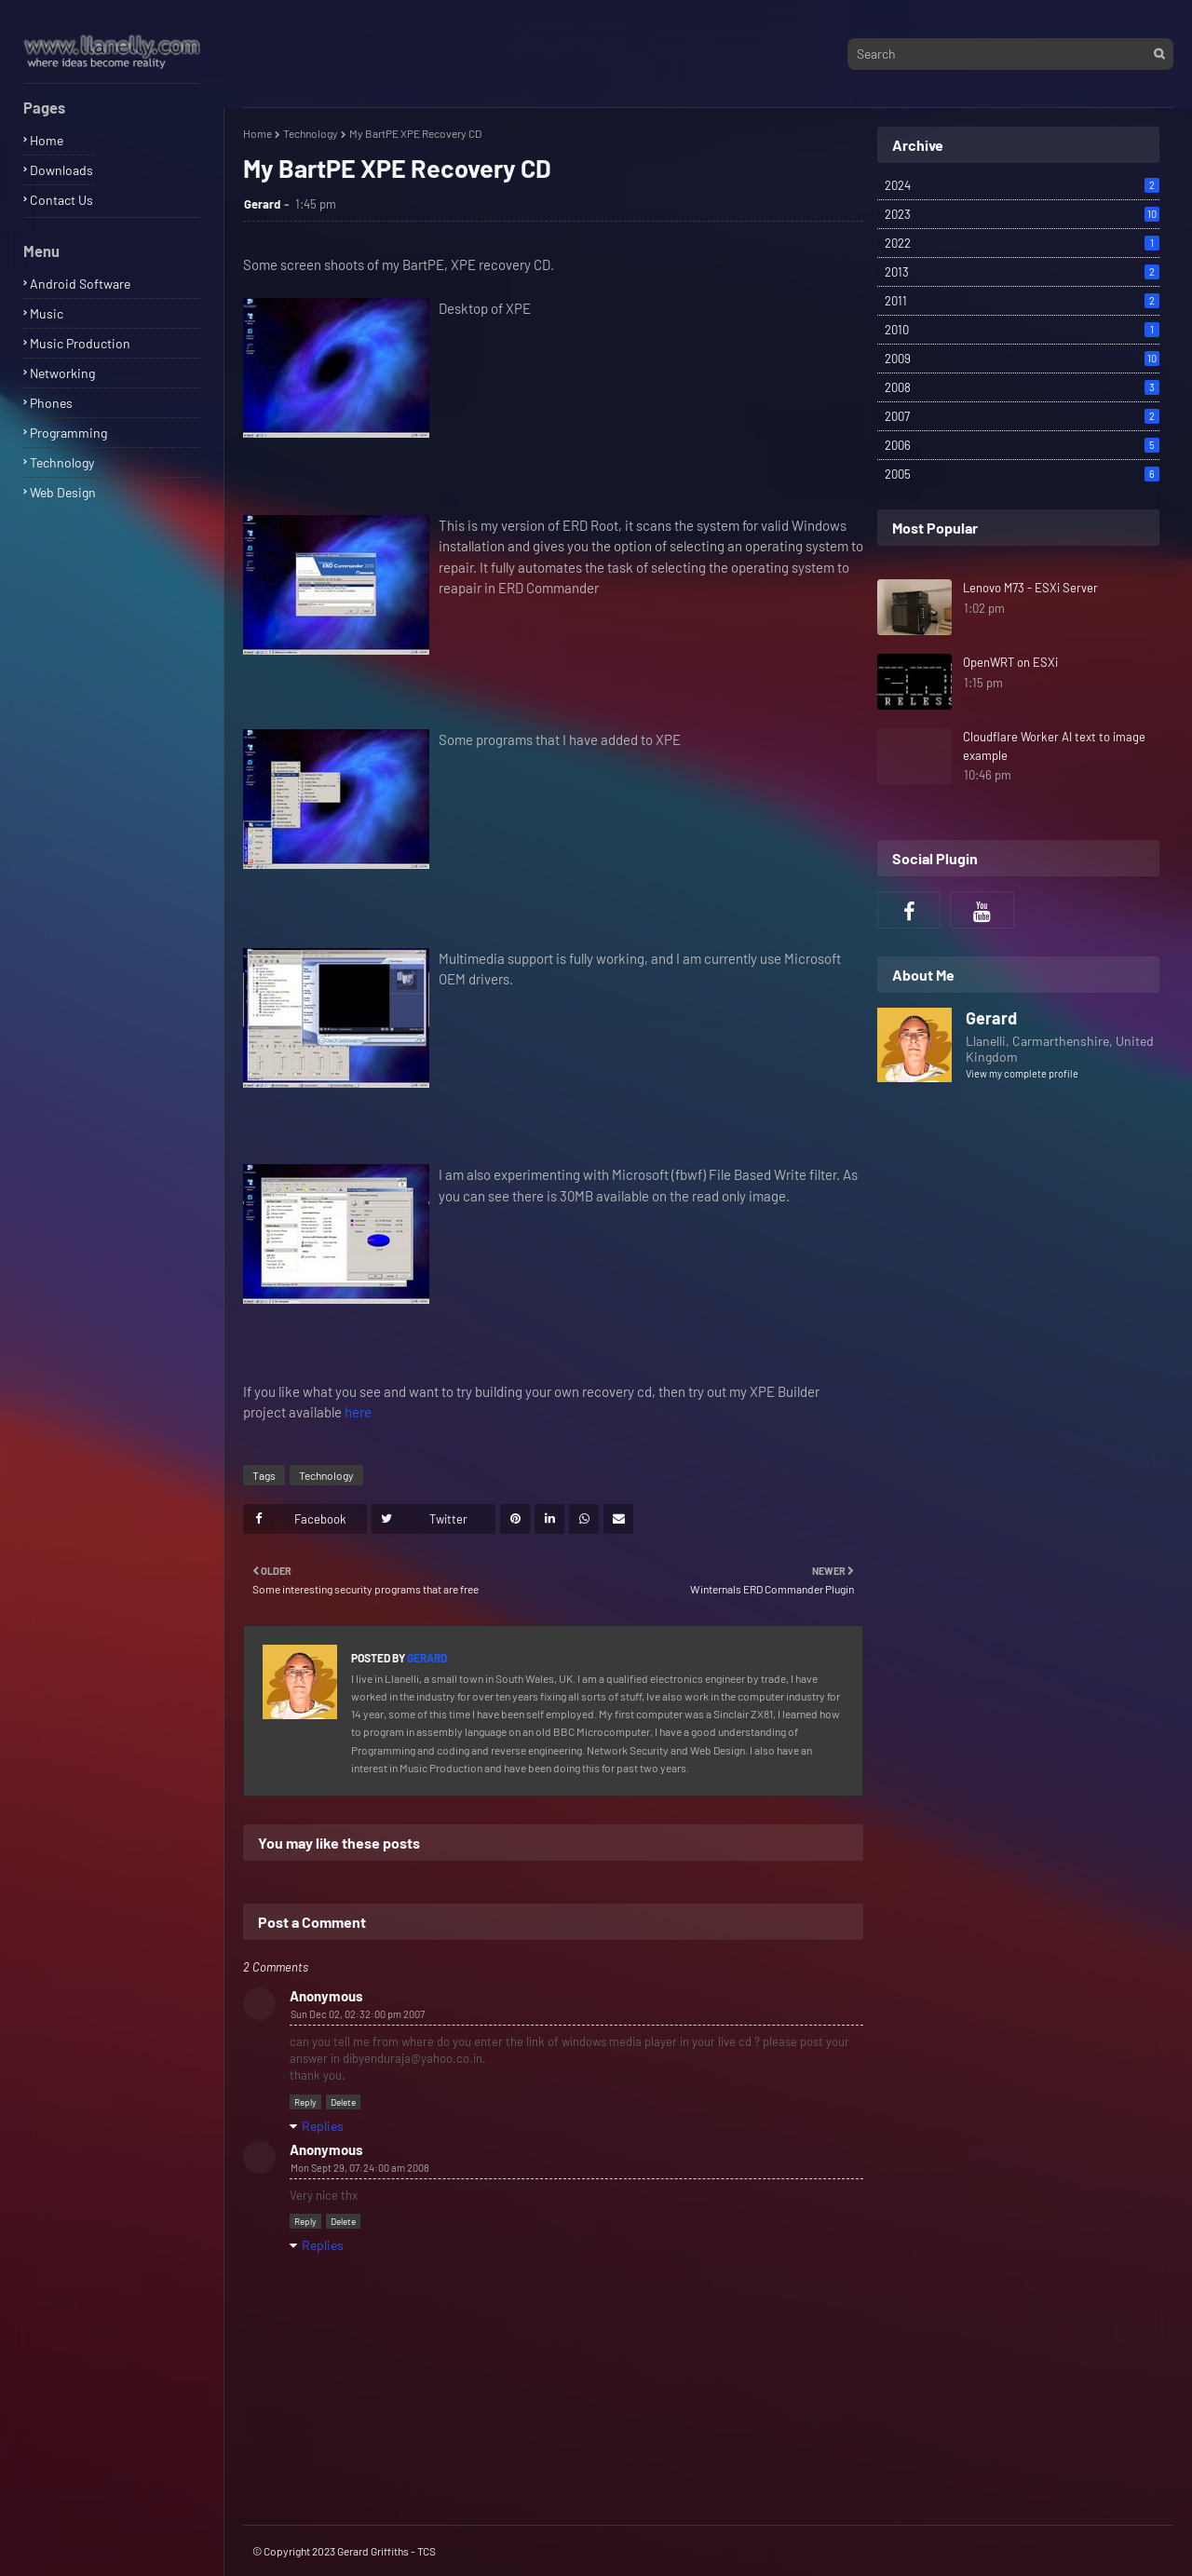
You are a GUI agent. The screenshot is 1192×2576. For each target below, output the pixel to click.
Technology (62, 462)
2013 (1022, 271)
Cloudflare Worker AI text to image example (1054, 746)
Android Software (80, 283)
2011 (1022, 300)
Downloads (61, 170)
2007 (1022, 416)
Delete (343, 2102)
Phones (51, 403)
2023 (1022, 214)
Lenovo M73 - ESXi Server (1030, 587)
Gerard (262, 204)
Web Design (63, 492)
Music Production (80, 343)
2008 (1022, 387)
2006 (1022, 445)
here (358, 1411)
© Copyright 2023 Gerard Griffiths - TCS (344, 2550)
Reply (305, 2102)
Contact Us (61, 200)
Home (46, 140)
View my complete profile (1022, 1073)
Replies (323, 2126)
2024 (1022, 185)
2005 (1022, 474)
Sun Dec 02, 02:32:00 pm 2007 (358, 2014)
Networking (62, 373)
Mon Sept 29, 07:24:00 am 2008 (360, 2168)
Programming (68, 433)
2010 (1022, 329)
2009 (1022, 358)
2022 (1022, 243)
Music (46, 313)
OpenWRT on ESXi (1010, 662)
